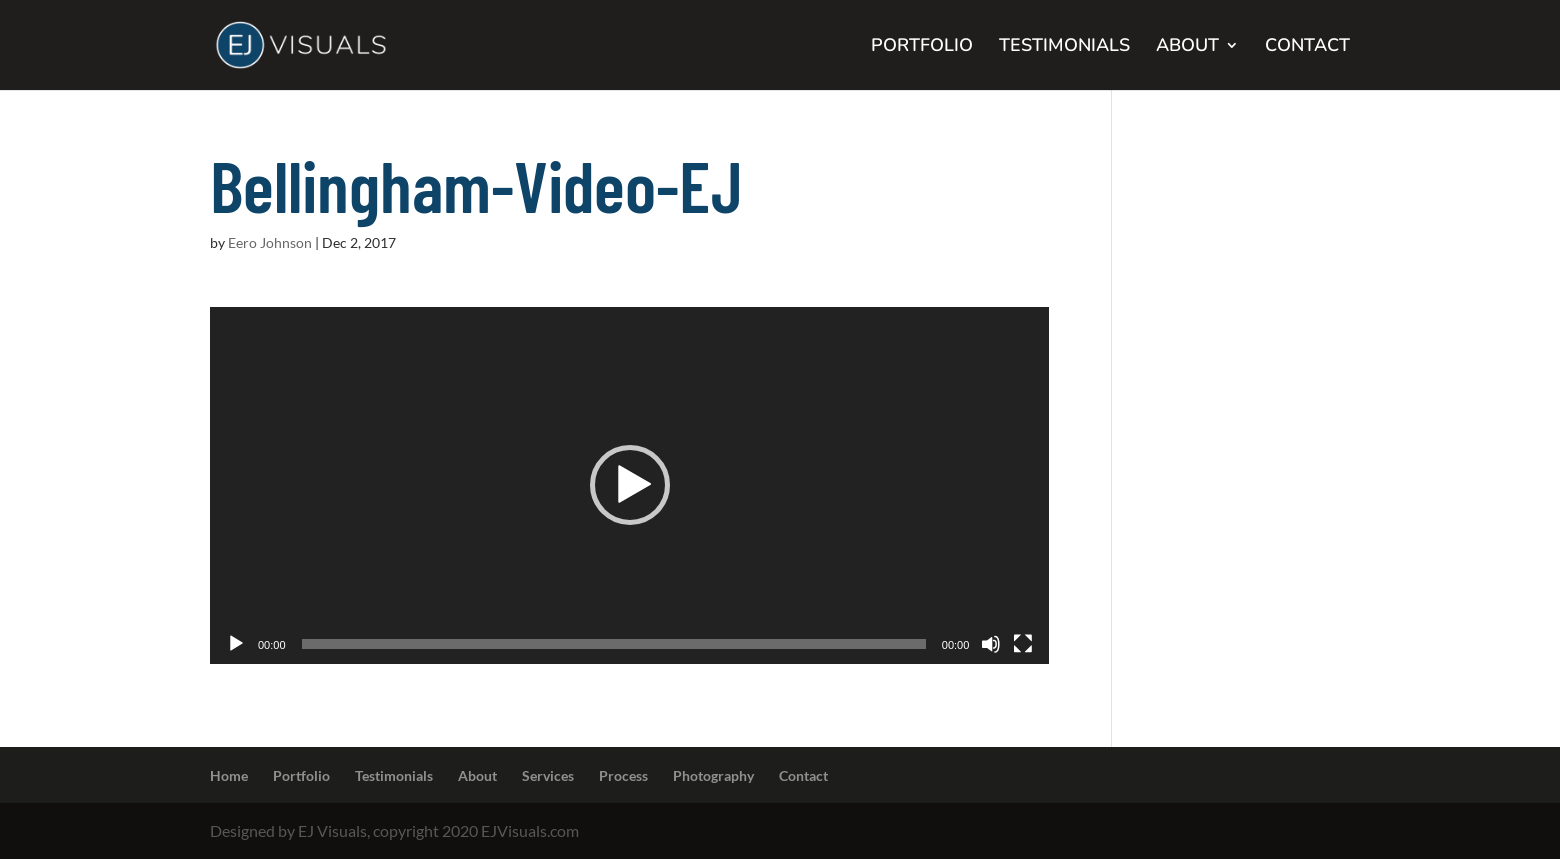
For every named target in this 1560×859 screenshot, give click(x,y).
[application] (629, 485)
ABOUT (1187, 47)
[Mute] (991, 644)
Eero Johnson (270, 242)
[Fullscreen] (1023, 644)
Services (548, 775)
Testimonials (394, 775)
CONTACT (1307, 47)
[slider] (614, 644)
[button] (630, 485)
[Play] (236, 644)
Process (623, 775)
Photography (713, 775)
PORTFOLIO (922, 47)
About (477, 775)
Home (229, 775)
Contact (803, 775)
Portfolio (301, 775)
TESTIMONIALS (1064, 47)
